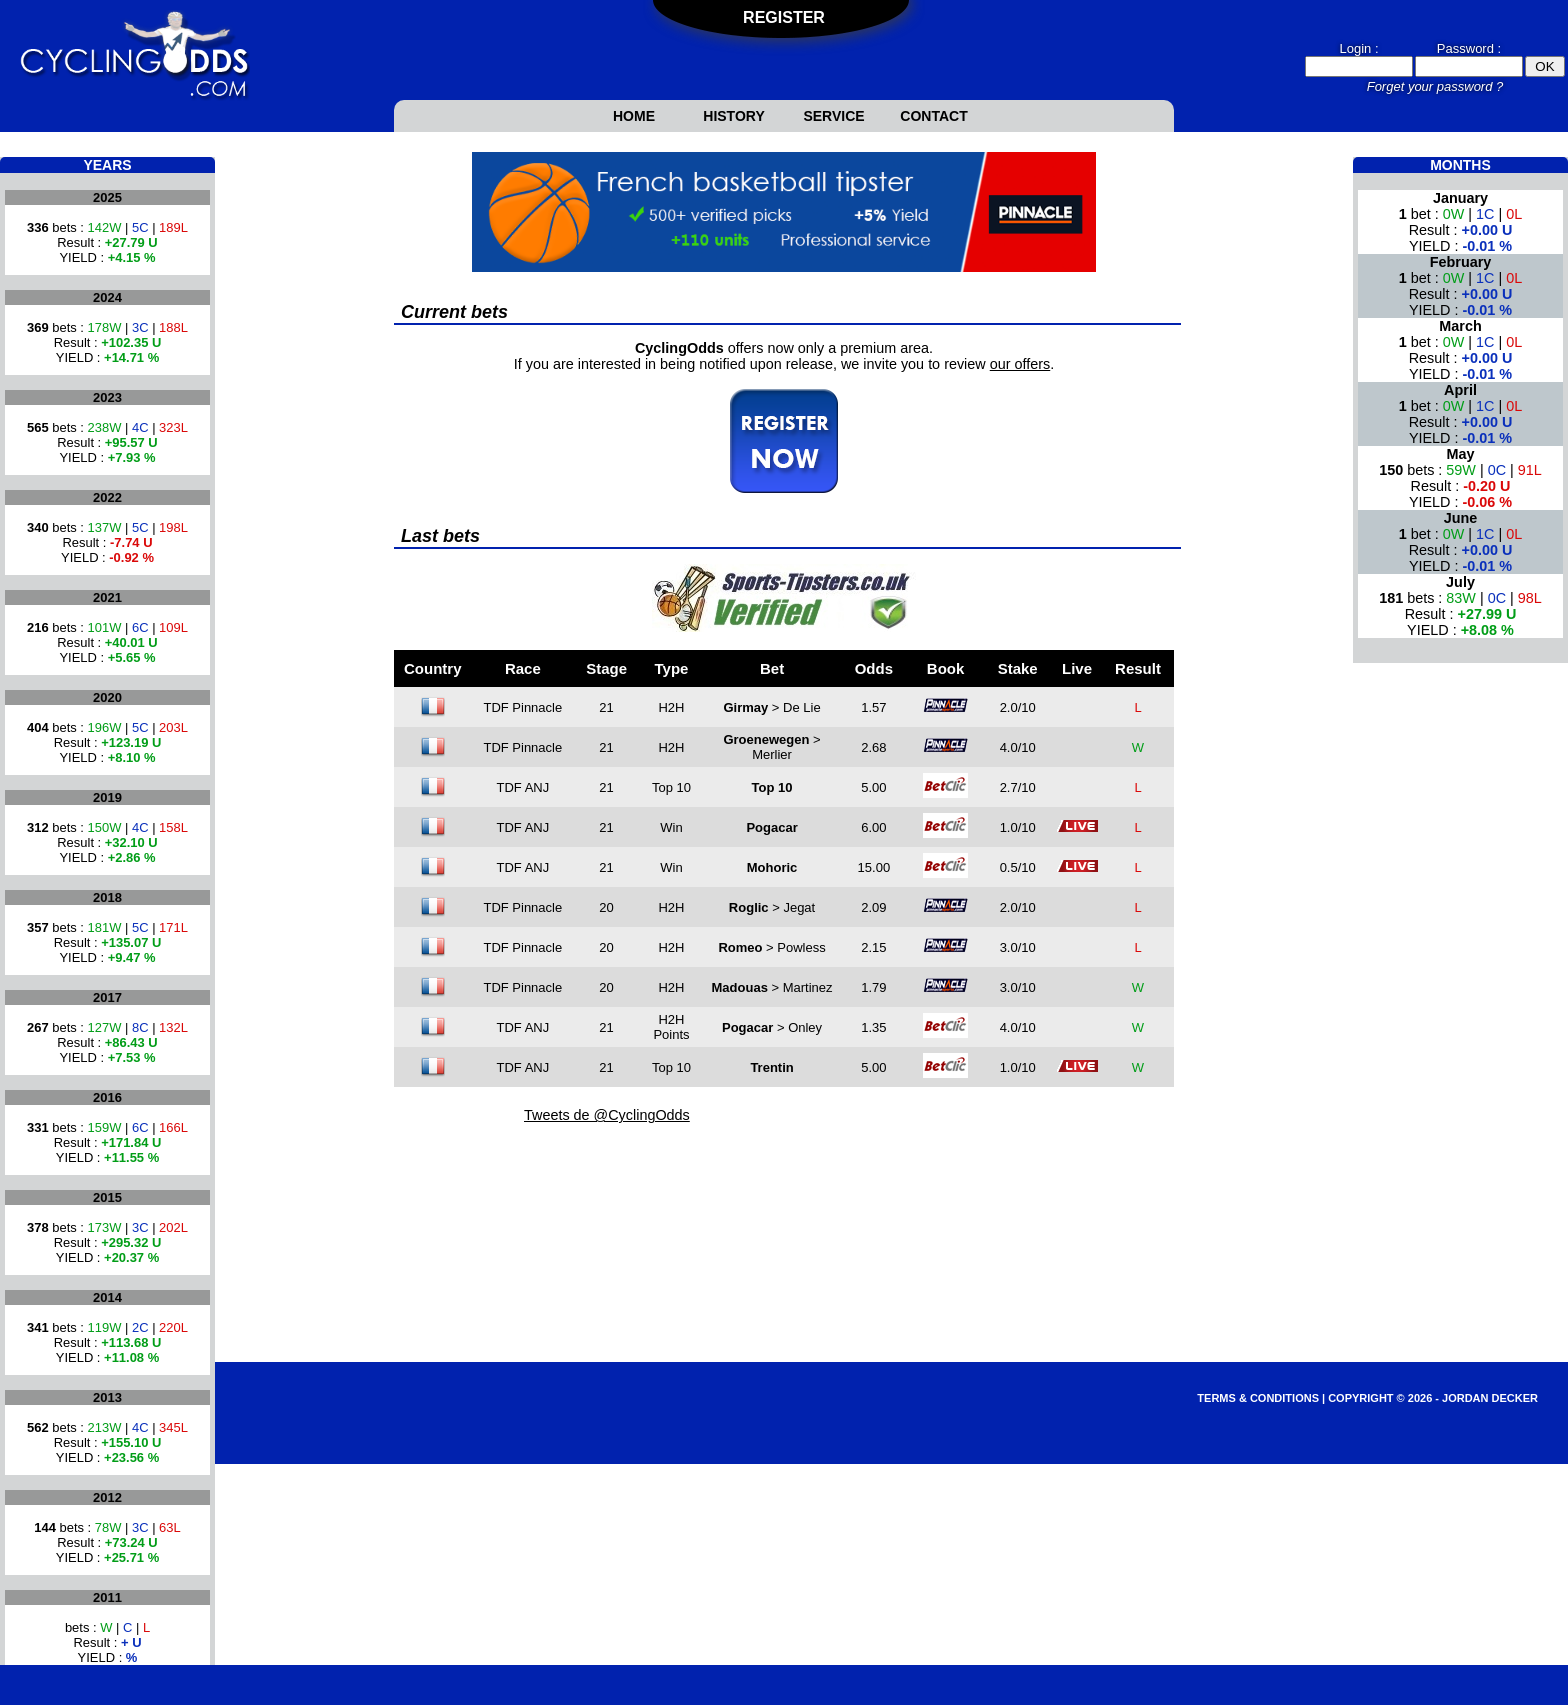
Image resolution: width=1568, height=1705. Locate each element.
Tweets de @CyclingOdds (607, 1115)
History (733, 116)
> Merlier (771, 747)
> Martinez (772, 987)
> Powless (771, 947)
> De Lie (771, 707)
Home (634, 116)
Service (833, 116)
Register (784, 17)
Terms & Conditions (1258, 1398)
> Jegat (772, 907)
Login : (1358, 48)
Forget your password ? (1435, 86)
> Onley (772, 1027)
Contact (933, 116)
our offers (1020, 364)
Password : (1469, 48)
